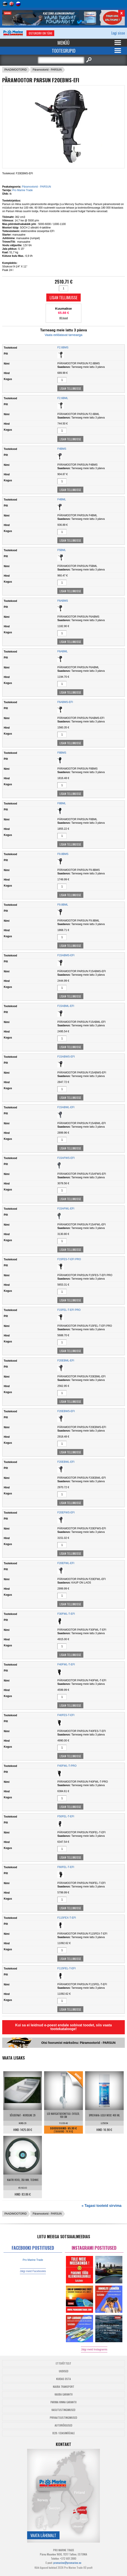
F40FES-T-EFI (65, 1715)
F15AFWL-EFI (65, 1208)
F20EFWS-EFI (66, 1512)
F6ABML (62, 651)
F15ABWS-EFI (66, 1056)
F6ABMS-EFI (65, 702)
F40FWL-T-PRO (67, 1765)
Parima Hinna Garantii (63, 2402)
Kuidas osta (63, 2379)
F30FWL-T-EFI (66, 1613)
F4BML (61, 499)
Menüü (63, 42)
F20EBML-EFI (65, 1360)
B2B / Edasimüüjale (63, 2433)
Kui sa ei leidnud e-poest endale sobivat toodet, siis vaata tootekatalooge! (63, 2027)
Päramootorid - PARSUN (47, 69)
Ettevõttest (63, 2363)
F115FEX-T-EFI (66, 1917)
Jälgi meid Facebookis (33, 2271)
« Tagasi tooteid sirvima (101, 2205)
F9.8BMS (62, 854)
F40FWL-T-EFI (66, 1664)
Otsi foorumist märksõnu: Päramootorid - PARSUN (78, 2042)
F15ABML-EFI (65, 1006)
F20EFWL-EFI (65, 1563)
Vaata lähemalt (43, 2535)
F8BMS (61, 752)
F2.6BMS (62, 347)
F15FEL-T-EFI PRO (68, 1309)
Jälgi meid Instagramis (94, 2349)
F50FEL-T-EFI (65, 1816)
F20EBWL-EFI (65, 1461)
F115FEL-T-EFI (66, 1968)
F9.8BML (62, 904)
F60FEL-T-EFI (65, 1867)
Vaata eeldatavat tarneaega (63, 335)
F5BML (61, 550)
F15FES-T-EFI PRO (69, 1259)
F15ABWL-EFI (65, 1107)
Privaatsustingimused (63, 2417)
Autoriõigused (63, 2425)
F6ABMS (62, 600)
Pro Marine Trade (22, 190)
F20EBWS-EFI (66, 1411)
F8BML (61, 803)
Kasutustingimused (63, 2410)
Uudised (63, 2371)
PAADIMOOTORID (15, 69)
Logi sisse (118, 33)
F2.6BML (62, 398)
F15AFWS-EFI (66, 1157)
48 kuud (63, 318)
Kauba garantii (64, 2394)
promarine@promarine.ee (67, 2562)
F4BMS (61, 448)
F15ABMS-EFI (65, 955)
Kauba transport (63, 2386)
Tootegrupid (63, 50)
